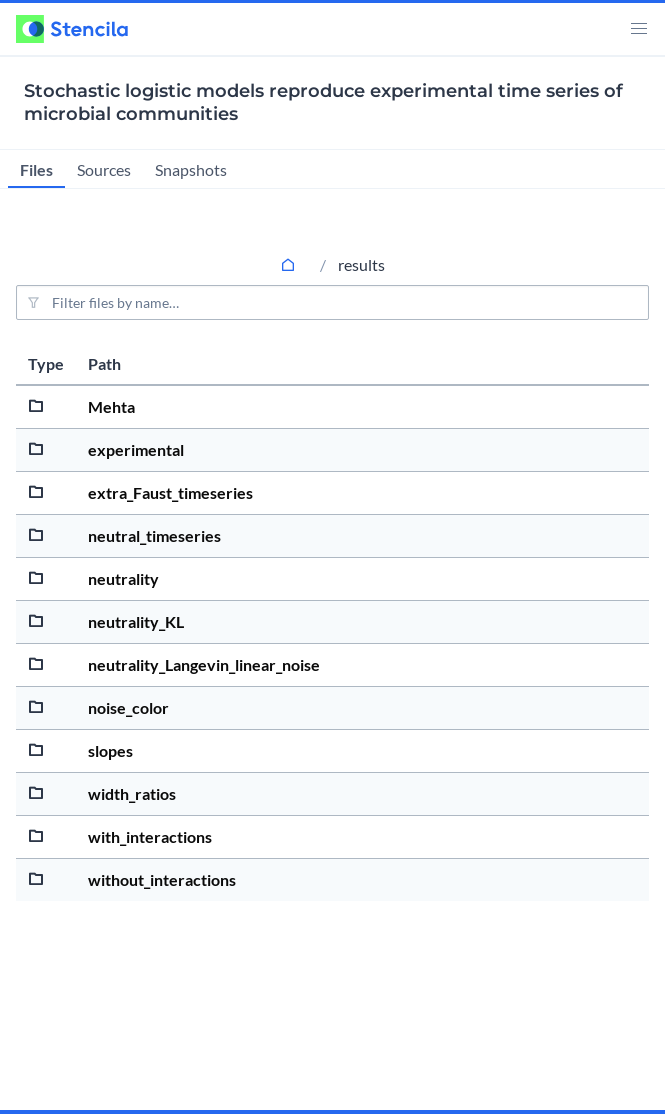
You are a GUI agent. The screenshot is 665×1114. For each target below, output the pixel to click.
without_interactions (162, 879)
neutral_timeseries (154, 535)
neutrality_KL (136, 621)
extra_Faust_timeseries (170, 492)
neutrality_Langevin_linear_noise (204, 664)
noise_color (128, 707)
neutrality (123, 578)
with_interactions (150, 836)
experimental (136, 449)
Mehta (111, 406)
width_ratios (132, 793)
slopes (110, 750)
